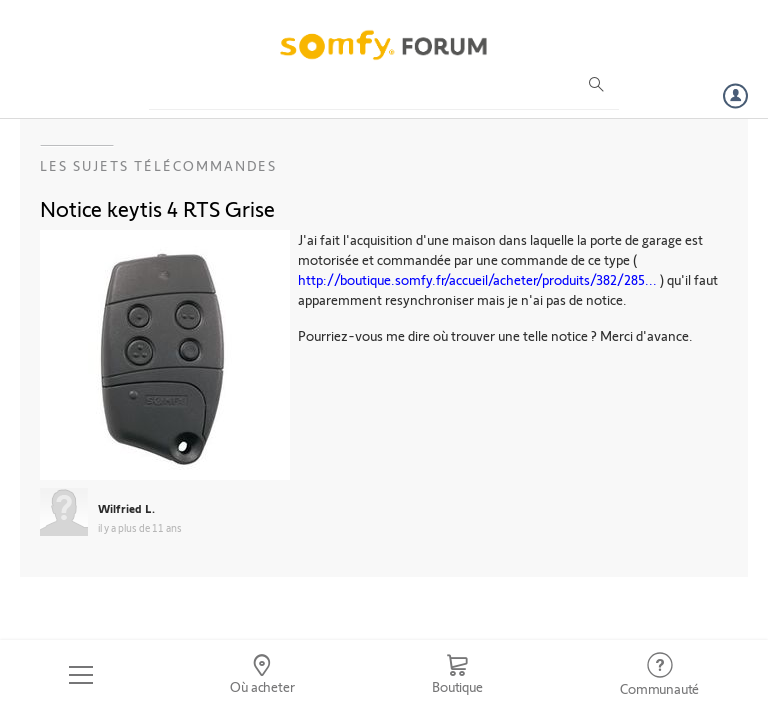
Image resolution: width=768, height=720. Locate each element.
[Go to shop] (457, 675)
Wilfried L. (126, 508)
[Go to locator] (263, 675)
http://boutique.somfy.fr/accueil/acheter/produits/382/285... (477, 279)
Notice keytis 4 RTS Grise (157, 208)
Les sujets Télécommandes (158, 165)
